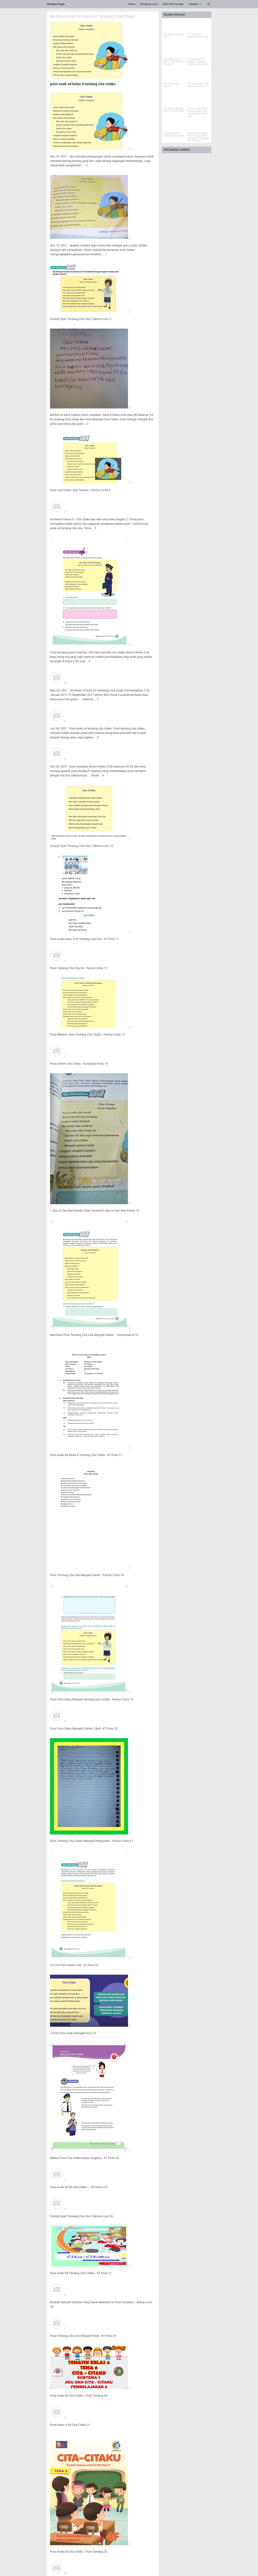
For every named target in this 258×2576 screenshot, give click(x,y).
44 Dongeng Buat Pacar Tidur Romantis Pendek (175, 61)
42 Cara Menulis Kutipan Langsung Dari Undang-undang (197, 61)
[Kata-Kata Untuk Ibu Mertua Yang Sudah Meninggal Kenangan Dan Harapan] (198, 125)
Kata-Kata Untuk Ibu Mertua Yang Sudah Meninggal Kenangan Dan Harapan (198, 137)
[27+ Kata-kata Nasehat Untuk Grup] (198, 26)
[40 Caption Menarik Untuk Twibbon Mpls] (175, 100)
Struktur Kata (56, 4)
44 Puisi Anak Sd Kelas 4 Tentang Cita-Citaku (92, 16)
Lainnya (195, 4)
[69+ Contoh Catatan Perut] (175, 26)
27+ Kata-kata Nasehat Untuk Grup (197, 35)
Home (131, 4)
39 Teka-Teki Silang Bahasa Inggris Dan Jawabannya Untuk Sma (197, 112)
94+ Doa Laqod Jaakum (171, 85)
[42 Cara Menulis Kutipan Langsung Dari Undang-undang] (198, 50)
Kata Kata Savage (173, 4)
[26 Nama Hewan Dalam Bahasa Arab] (175, 125)
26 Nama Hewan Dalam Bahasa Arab (174, 134)
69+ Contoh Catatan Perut (174, 35)
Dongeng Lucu (149, 4)
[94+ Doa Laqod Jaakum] (175, 75)
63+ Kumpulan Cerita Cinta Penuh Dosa (198, 85)
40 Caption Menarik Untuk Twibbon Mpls (174, 109)
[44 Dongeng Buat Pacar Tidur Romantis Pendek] (175, 50)
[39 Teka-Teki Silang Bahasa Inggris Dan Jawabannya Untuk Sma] (198, 100)
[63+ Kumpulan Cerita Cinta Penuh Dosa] (198, 75)
